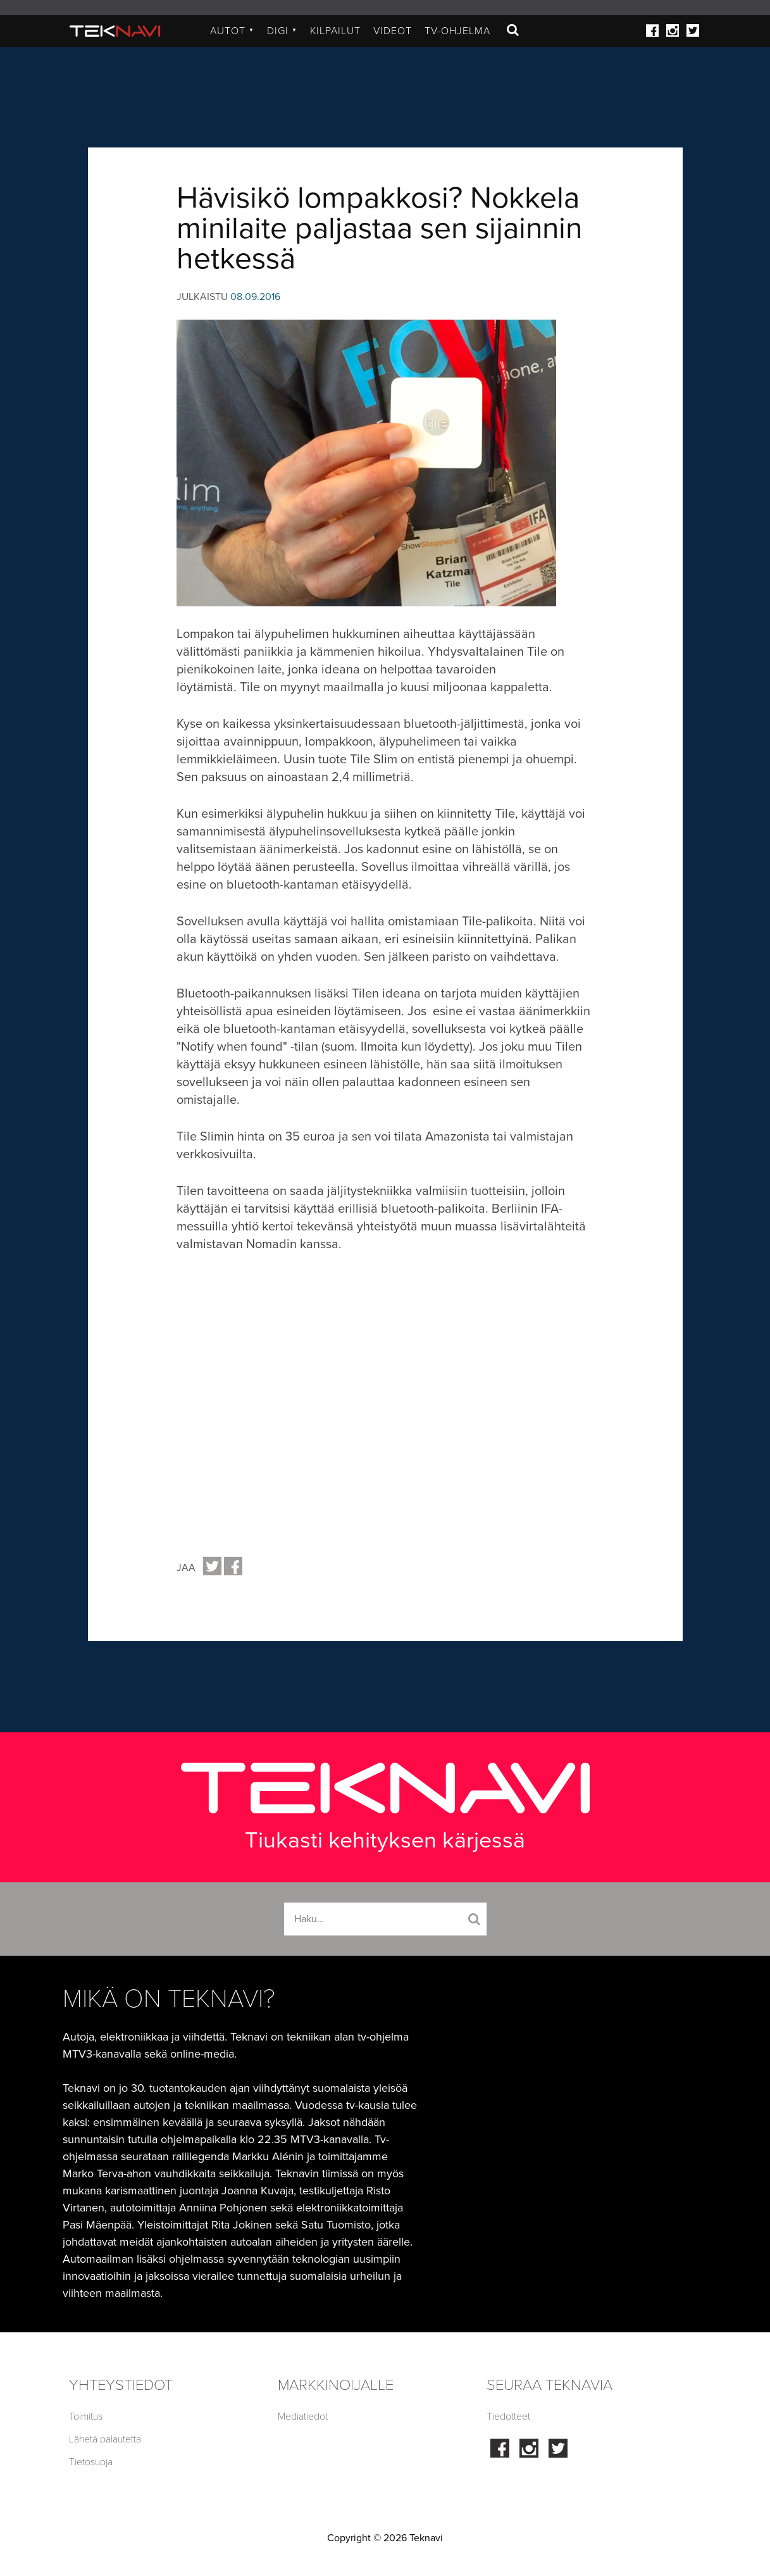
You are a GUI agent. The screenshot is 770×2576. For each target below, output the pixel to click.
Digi (282, 31)
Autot (232, 31)
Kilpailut (335, 31)
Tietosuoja (91, 2462)
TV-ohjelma (457, 31)
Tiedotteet (508, 2416)
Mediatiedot (303, 2416)
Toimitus (85, 2416)
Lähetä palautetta (105, 2439)
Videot (392, 31)
